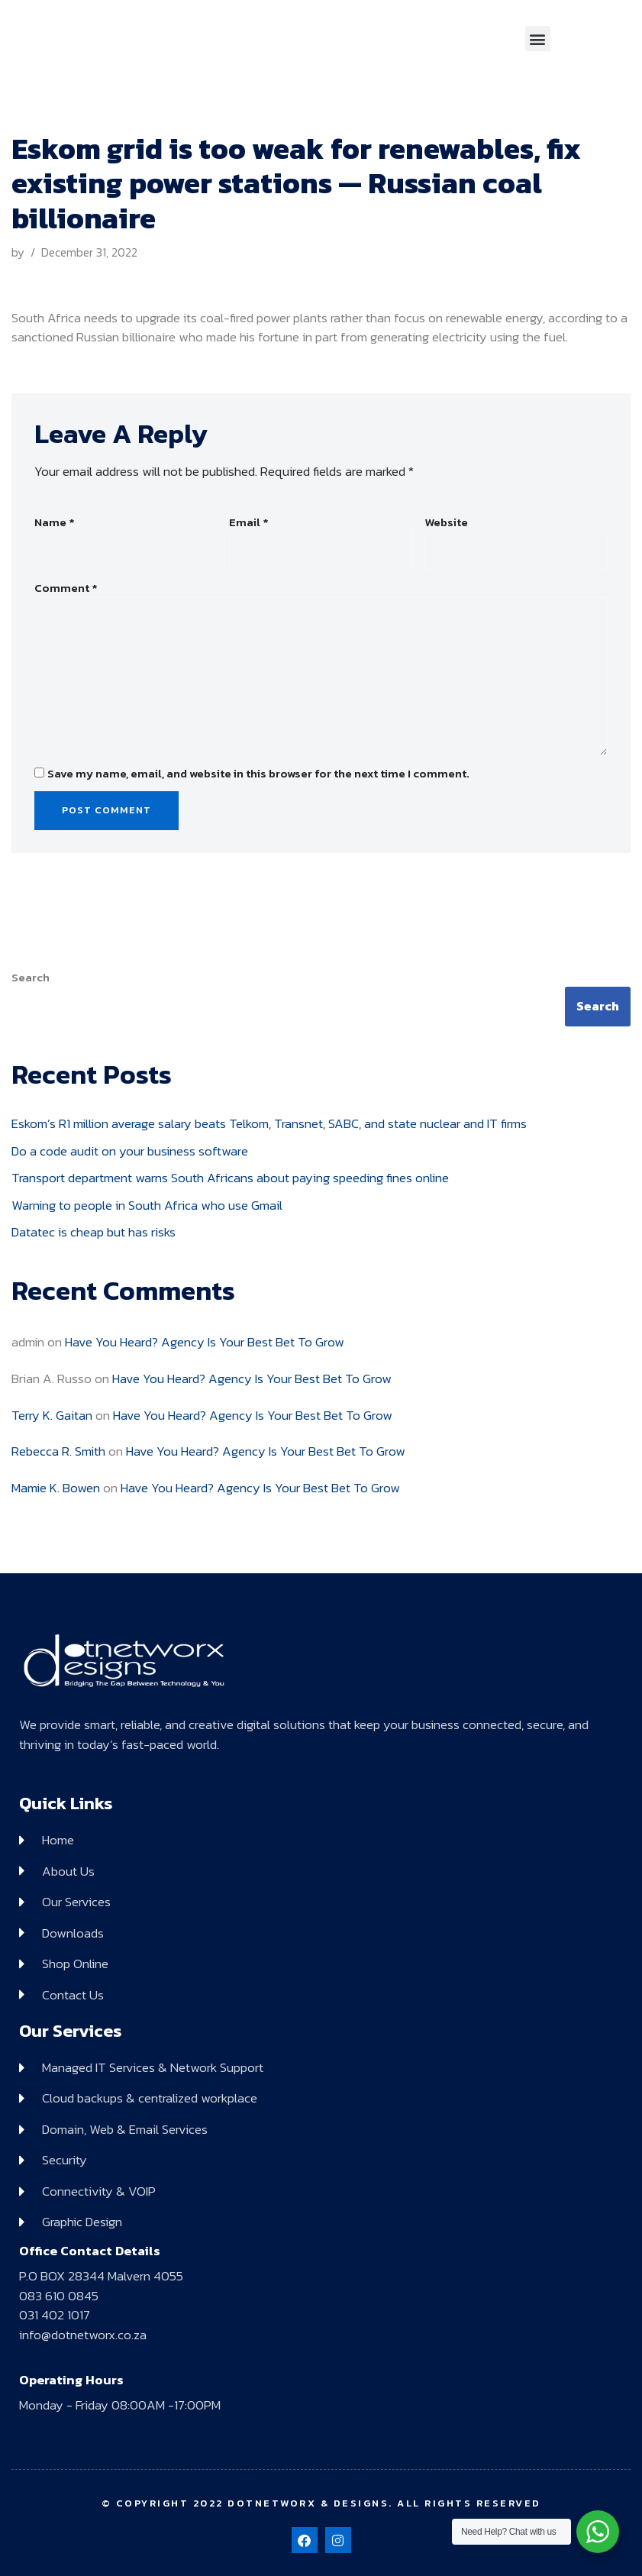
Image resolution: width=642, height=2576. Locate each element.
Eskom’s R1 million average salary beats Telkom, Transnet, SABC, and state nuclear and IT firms (269, 1123)
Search (30, 977)
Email (249, 522)
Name (54, 522)
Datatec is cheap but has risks (93, 1232)
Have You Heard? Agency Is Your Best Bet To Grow (204, 1342)
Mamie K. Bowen (55, 1488)
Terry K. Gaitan (51, 1415)
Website (446, 522)
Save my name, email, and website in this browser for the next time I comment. (258, 773)
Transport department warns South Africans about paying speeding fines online (230, 1178)
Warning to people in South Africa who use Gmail (146, 1205)
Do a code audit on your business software (129, 1151)
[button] (537, 38)
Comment (66, 588)
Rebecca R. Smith (58, 1451)
